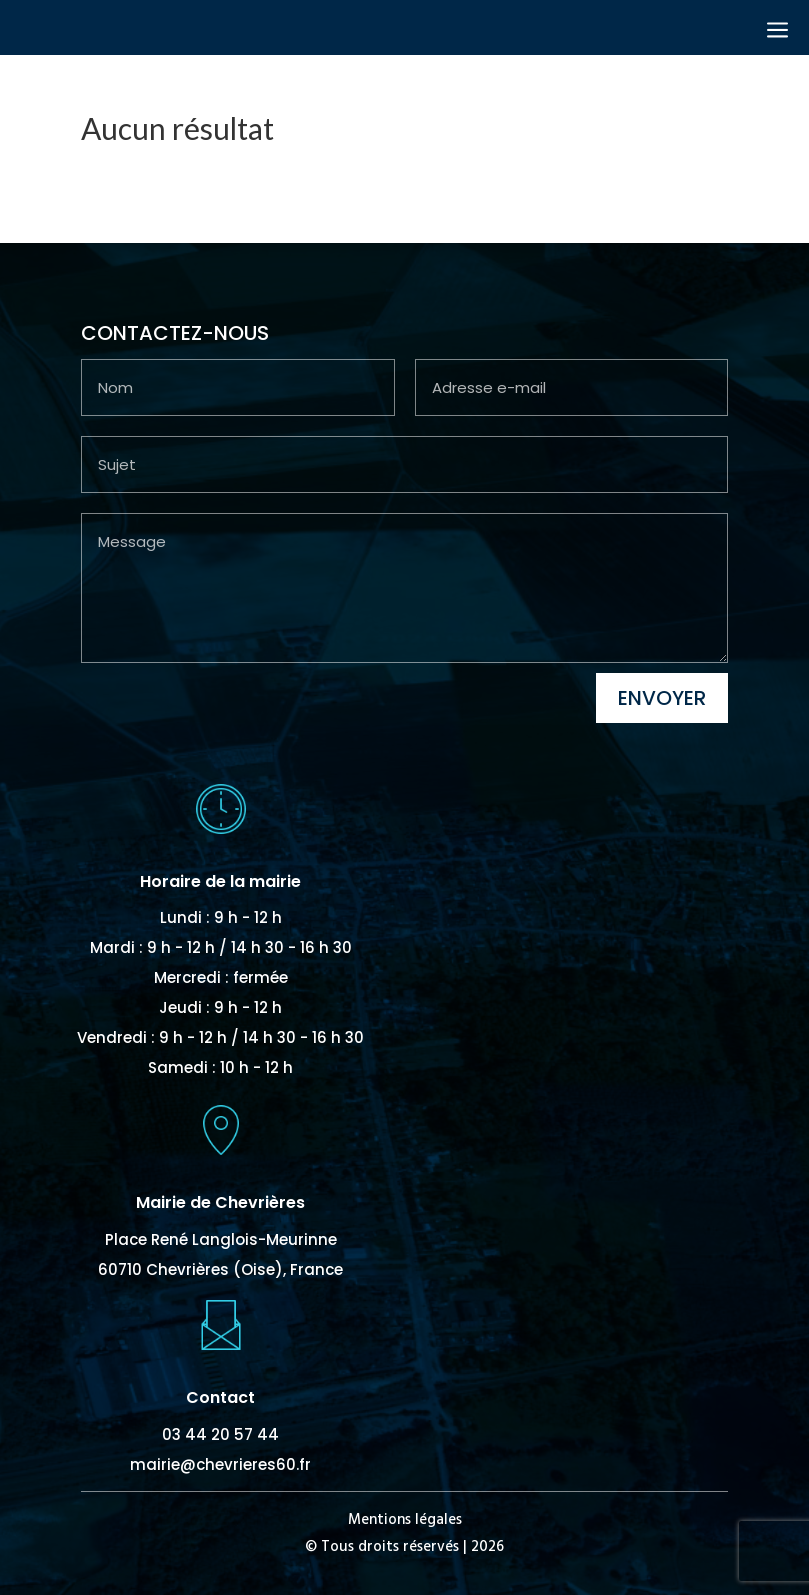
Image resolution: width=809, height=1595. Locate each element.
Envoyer (662, 698)
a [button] (777, 31)
